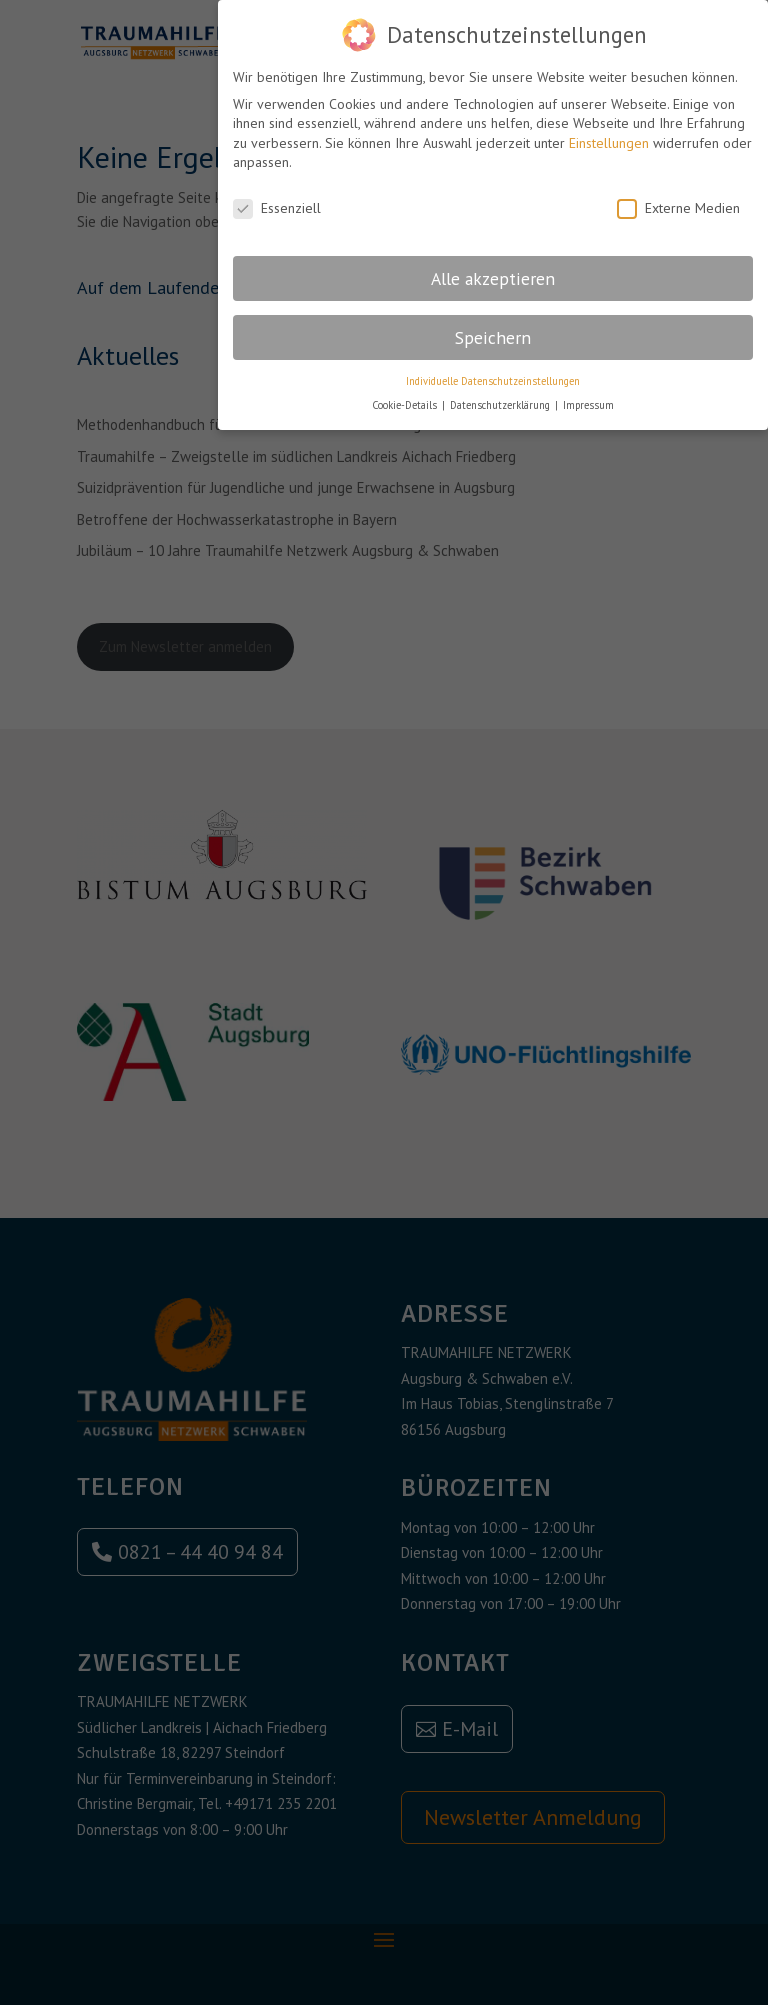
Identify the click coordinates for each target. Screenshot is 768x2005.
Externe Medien (678, 199)
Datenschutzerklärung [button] (501, 396)
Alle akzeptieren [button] (493, 269)
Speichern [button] (493, 328)
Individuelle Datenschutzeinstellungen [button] (493, 372)
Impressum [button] (588, 396)
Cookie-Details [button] (406, 396)
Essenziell (277, 199)
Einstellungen (609, 134)
